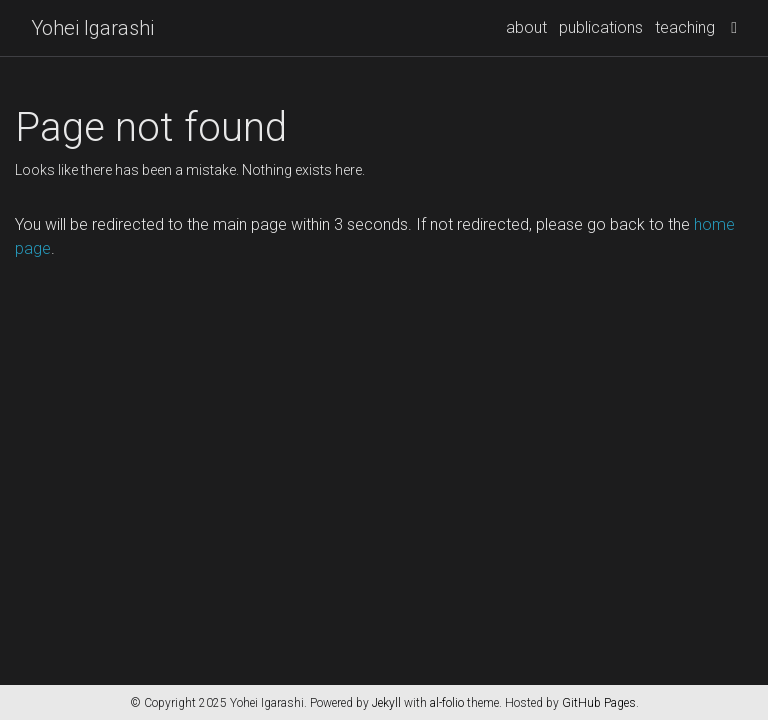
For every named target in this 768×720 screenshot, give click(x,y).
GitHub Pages (599, 703)
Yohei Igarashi (92, 28)
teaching (685, 27)
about (526, 27)
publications (601, 27)
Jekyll (386, 703)
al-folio (447, 703)
